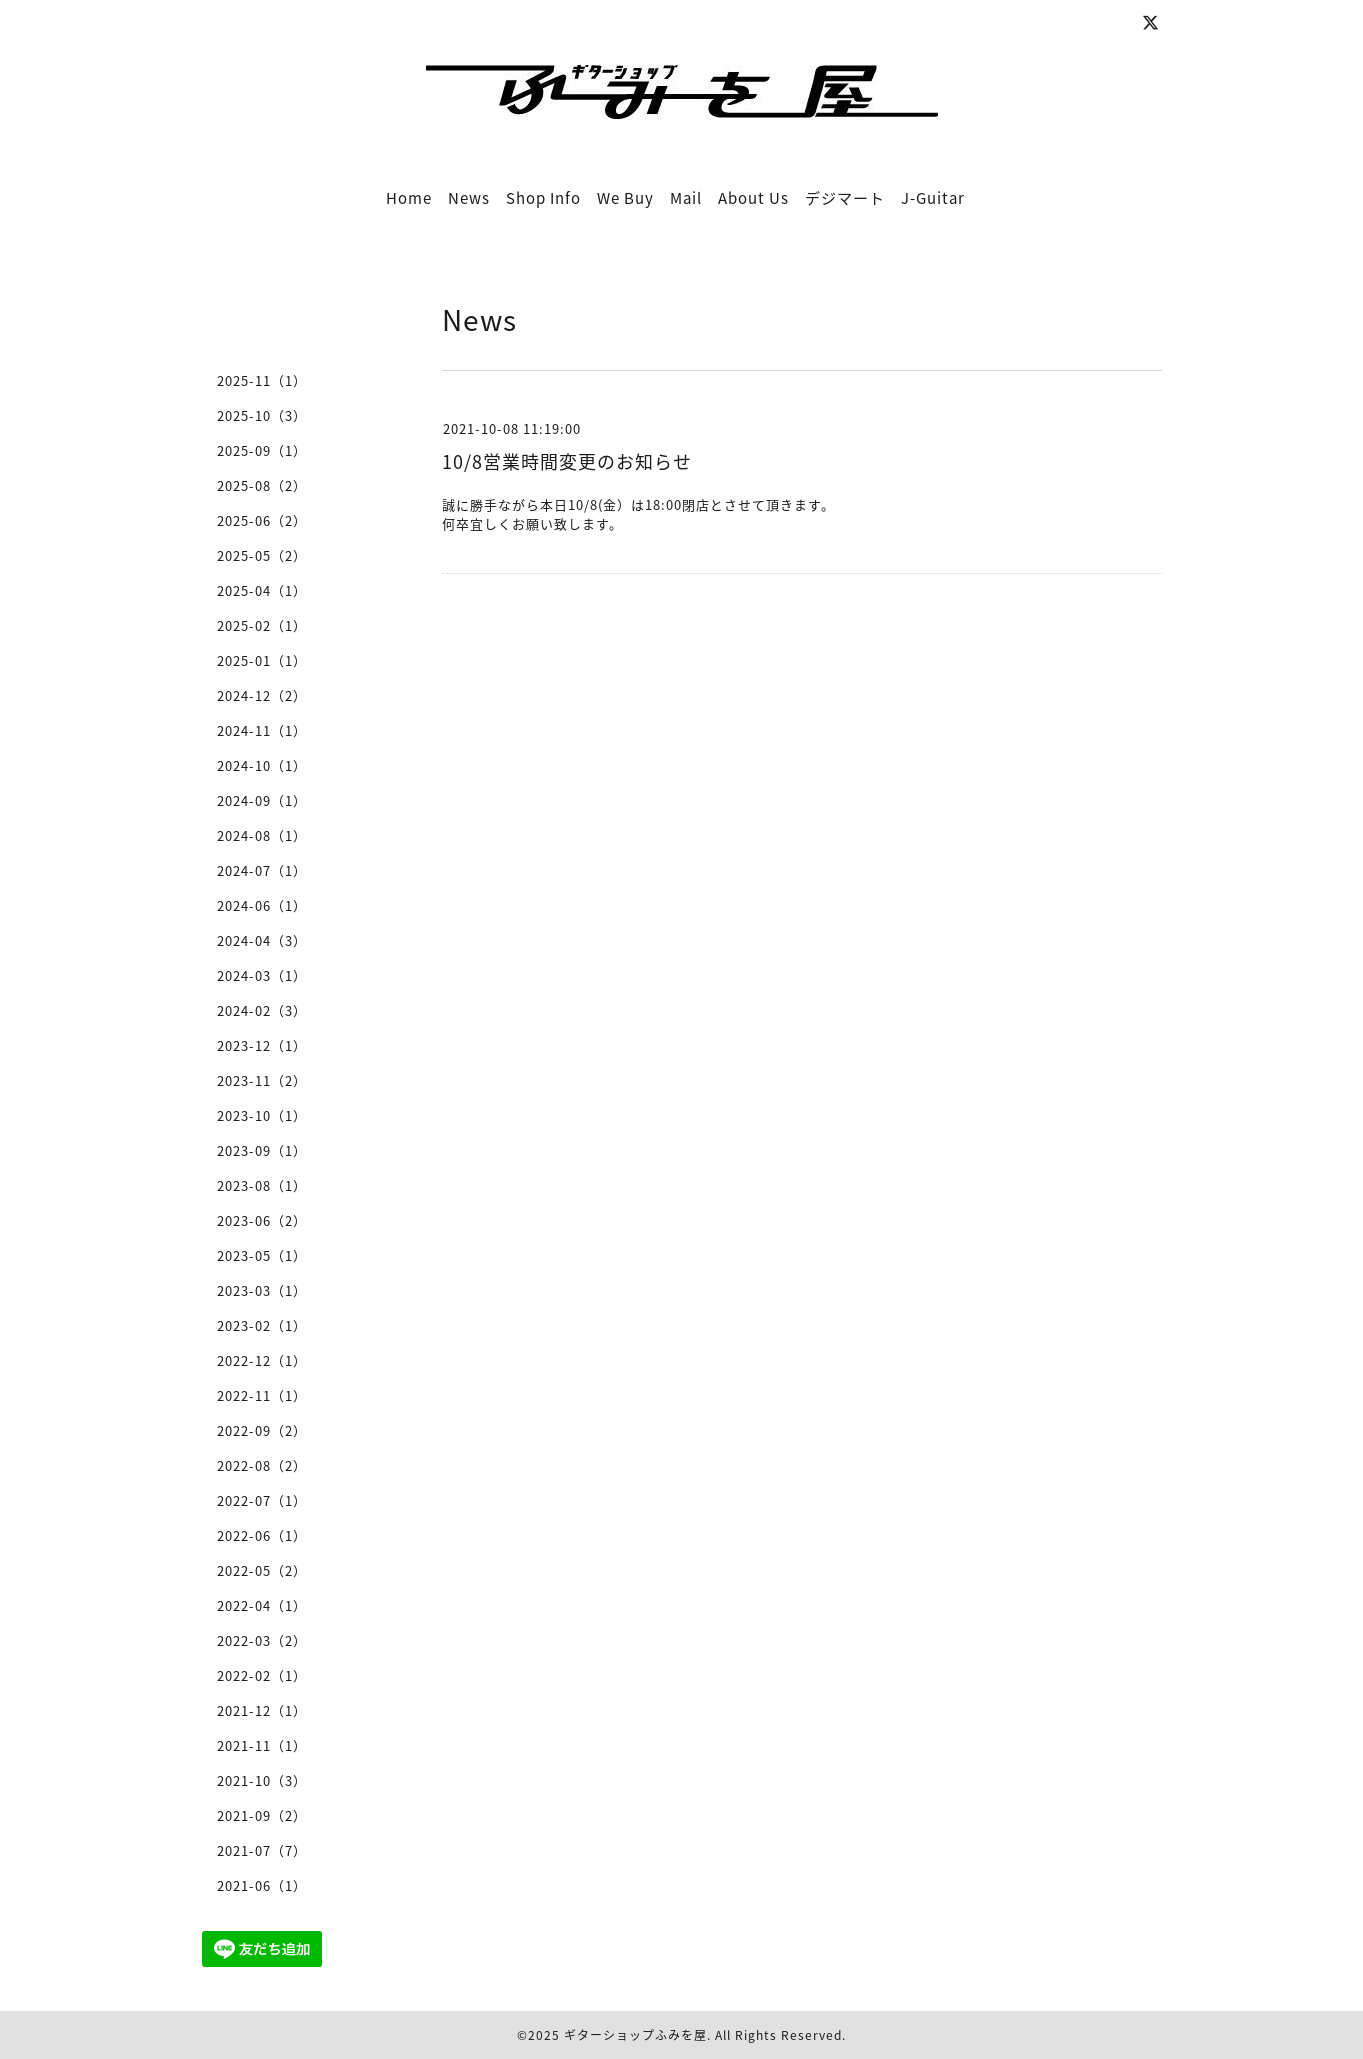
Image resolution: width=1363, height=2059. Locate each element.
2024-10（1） (262, 765)
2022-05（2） (262, 1570)
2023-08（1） (262, 1185)
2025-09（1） (262, 450)
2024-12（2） (262, 695)
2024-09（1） (262, 800)
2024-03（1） (262, 975)
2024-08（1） (262, 835)
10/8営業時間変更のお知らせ (567, 461)
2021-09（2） (262, 1815)
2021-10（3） (262, 1780)
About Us (753, 198)
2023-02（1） (262, 1325)
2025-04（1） (262, 590)
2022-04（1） (262, 1605)
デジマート (845, 198)
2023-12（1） (262, 1045)
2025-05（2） (262, 555)
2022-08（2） (262, 1465)
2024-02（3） (262, 1010)
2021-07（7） (262, 1850)
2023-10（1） (262, 1115)
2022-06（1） (262, 1535)
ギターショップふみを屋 (635, 2035)
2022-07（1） (262, 1500)
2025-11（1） (262, 380)
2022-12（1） (262, 1360)
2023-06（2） (262, 1220)
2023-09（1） (262, 1150)
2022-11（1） (262, 1395)
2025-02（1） (262, 625)
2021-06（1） (262, 1885)
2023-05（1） (262, 1255)
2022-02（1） (262, 1675)
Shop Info (543, 198)
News (469, 198)
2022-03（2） (262, 1640)
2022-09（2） (262, 1430)
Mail (686, 198)
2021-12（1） (262, 1710)
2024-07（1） (262, 870)
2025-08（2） (262, 485)
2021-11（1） (262, 1745)
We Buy (625, 198)
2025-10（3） (262, 415)
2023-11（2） (262, 1080)
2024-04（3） (262, 940)
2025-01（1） (262, 660)
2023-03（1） (262, 1290)
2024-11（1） (262, 730)
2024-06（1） (262, 905)
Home (409, 198)
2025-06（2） (262, 520)
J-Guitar (933, 198)
